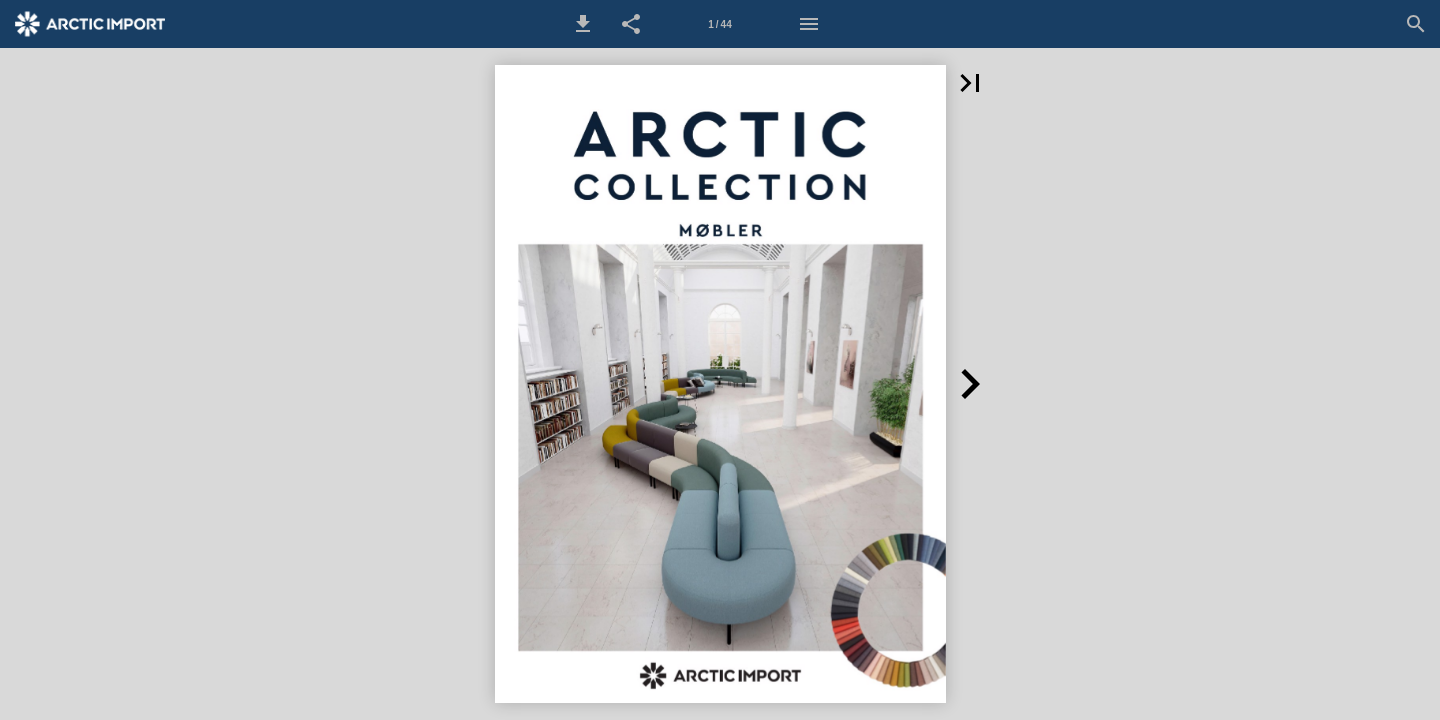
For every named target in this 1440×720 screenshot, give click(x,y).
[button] (583, 24)
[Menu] (809, 24)
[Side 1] (720, 24)
